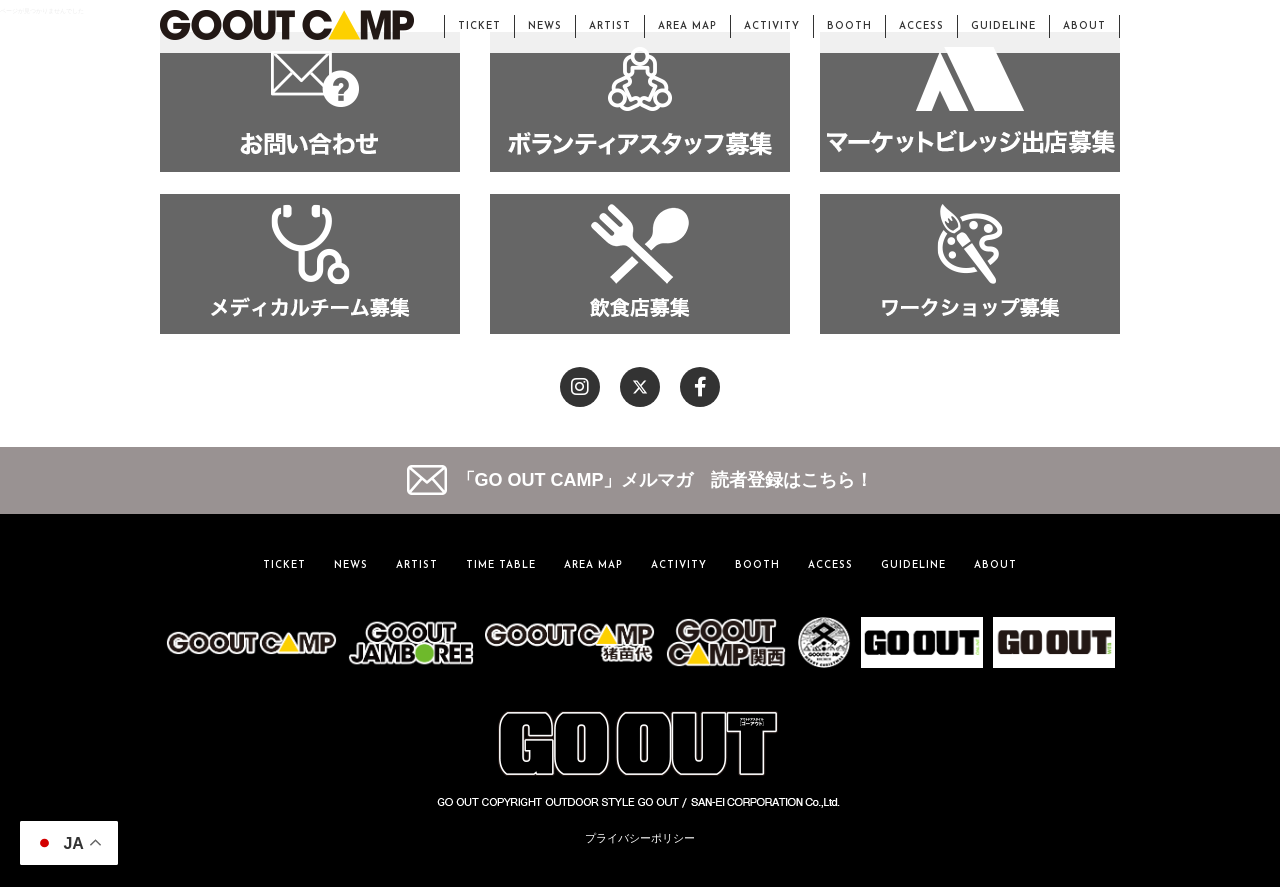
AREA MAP (687, 26)
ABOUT (1084, 26)
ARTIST (610, 26)
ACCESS (921, 26)
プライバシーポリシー (640, 838)
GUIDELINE (1003, 26)
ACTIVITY (772, 26)
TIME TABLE (501, 565)
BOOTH (849, 26)
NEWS (545, 26)
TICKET (479, 26)
